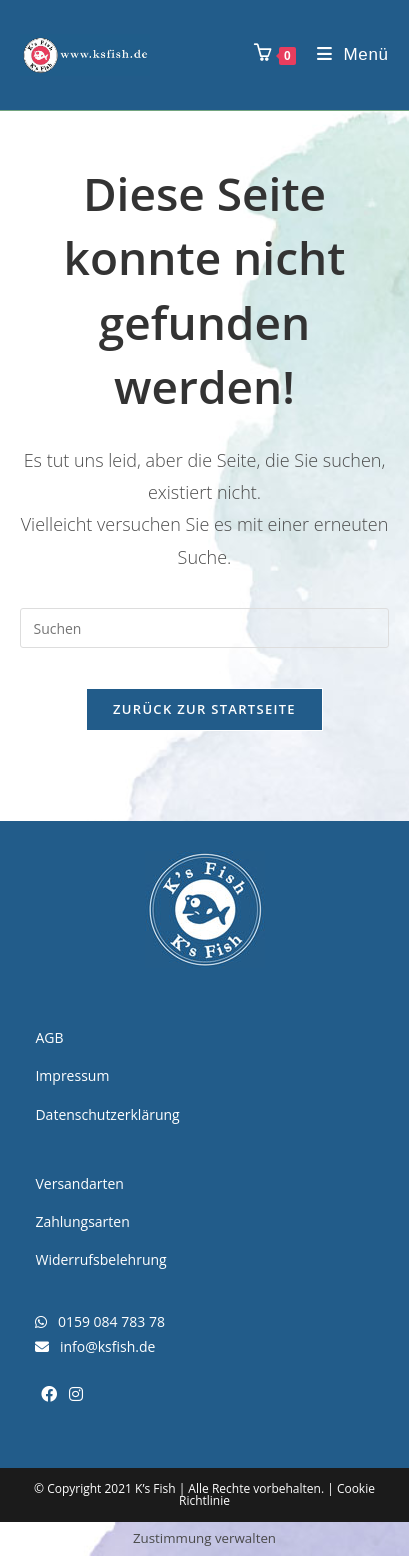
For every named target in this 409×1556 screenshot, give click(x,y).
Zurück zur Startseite (204, 709)
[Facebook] (49, 1394)
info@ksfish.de (95, 1346)
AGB (49, 1037)
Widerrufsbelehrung (100, 1259)
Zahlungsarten (82, 1221)
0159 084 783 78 (99, 1321)
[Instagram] (76, 1394)
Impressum (72, 1075)
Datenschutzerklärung (107, 1114)
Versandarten (79, 1183)
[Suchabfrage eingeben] (204, 628)
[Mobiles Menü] (345, 54)
